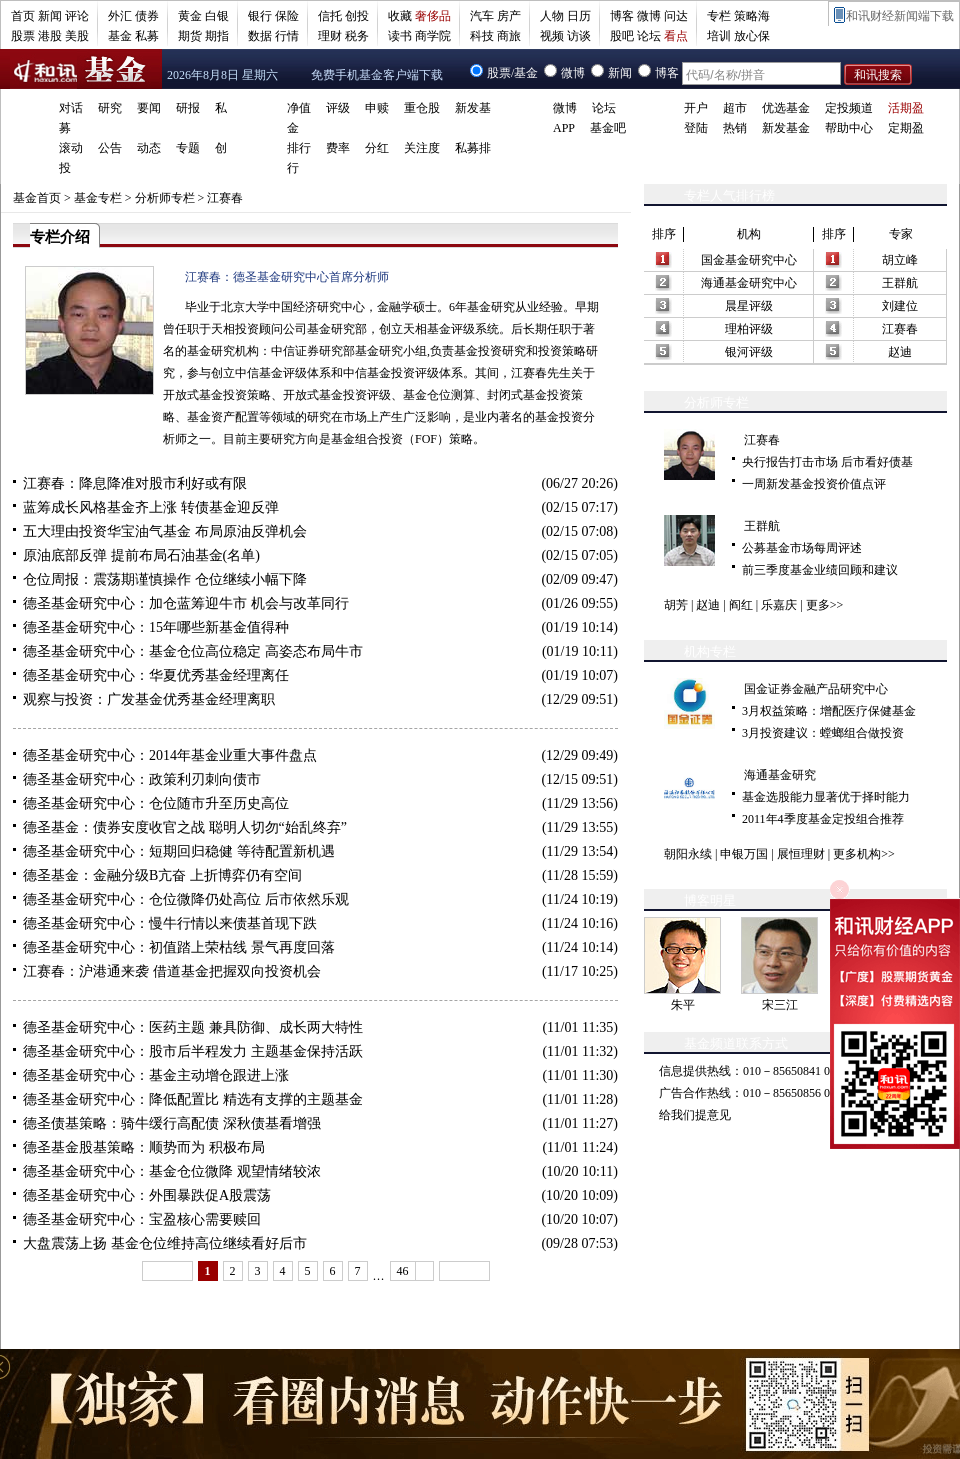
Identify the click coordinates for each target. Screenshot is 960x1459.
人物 (552, 16)
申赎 (377, 108)
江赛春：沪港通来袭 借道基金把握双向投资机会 (172, 971)
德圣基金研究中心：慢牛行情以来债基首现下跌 (170, 923)
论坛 (649, 36)
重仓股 (422, 108)
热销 (735, 128)
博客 (622, 16)
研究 (110, 108)
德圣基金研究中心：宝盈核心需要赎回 (142, 1219)
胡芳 (676, 605)
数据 (260, 36)
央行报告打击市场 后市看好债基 (827, 462)
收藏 (400, 16)
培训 (719, 36)
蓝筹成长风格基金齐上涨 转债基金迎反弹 (151, 507)
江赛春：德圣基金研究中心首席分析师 (287, 277)
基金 (120, 36)
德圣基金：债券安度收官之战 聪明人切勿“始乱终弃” (185, 827)
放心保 (752, 36)
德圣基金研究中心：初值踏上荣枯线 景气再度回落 (179, 947)
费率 (338, 148)
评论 (77, 16)
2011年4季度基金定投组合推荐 (823, 819)
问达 (676, 16)
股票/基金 (512, 73)
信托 (330, 16)
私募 (147, 36)
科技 (482, 36)
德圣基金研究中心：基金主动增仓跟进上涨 (156, 1075)
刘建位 (900, 306)
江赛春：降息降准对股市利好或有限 (135, 483)
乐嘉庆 (779, 605)
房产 (509, 16)
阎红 (741, 605)
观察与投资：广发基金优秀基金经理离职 (149, 699)
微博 (649, 16)
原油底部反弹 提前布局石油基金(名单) (141, 555)
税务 (357, 36)
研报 (188, 108)
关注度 (422, 148)
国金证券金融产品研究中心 (816, 689)
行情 (287, 36)
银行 (260, 16)
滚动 (71, 148)
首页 (23, 16)
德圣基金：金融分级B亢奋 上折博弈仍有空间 (162, 875)
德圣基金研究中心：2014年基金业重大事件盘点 (170, 755)
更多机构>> (864, 854)
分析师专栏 (165, 198)
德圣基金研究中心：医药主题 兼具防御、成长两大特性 (193, 1027)
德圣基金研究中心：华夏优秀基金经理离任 (156, 675)
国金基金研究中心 (749, 260)
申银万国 (744, 854)
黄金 (190, 16)
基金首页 (37, 198)
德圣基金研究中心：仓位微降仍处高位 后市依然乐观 (186, 899)
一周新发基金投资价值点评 (814, 484)
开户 (696, 108)
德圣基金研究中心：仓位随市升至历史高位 (156, 803)
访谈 (579, 36)
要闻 (149, 108)
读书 (400, 36)
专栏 (719, 16)
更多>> (825, 605)
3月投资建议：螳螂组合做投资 (823, 733)
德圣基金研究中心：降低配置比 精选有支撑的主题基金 (193, 1099)
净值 (299, 108)
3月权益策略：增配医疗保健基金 (829, 711)
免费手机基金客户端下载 (377, 75)
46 (403, 1271)
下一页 (464, 1271)
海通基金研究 (780, 775)
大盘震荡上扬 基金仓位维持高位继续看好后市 (165, 1243)
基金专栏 (98, 198)
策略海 (752, 16)
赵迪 (900, 352)
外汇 (120, 16)
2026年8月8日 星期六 (222, 75)
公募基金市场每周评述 (802, 548)
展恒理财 (801, 854)
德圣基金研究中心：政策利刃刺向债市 (142, 779)
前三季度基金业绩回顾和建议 (820, 570)
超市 (735, 108)
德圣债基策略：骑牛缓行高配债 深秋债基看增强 (172, 1123)
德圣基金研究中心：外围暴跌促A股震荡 (147, 1195)
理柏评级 (749, 329)
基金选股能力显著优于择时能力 (826, 797)
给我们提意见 (695, 1115)
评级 (338, 108)
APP (564, 128)
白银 (217, 16)
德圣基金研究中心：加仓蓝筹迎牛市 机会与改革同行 (186, 603)
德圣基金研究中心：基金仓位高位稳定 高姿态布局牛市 (193, 651)
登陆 (696, 128)
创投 (357, 16)
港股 (50, 36)
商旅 (509, 36)
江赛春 (225, 198)
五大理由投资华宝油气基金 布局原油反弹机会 (165, 531)
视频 (552, 36)
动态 (149, 148)
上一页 (167, 1271)
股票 (23, 36)
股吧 (622, 36)
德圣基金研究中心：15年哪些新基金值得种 (156, 627)
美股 (77, 36)
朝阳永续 (688, 854)
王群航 (900, 283)
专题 (188, 148)
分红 (377, 148)
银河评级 (749, 352)
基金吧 (608, 128)
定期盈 (906, 128)
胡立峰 (900, 260)
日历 (579, 16)
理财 (330, 36)
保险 (287, 16)
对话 (71, 108)
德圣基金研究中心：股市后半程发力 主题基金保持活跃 (193, 1051)
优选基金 (786, 108)
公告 (110, 148)
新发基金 (786, 128)
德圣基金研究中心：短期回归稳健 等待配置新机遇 (179, 851)
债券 (147, 16)
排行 (299, 148)
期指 (217, 36)
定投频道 (849, 108)
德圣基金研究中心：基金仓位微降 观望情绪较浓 (172, 1171)
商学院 (433, 36)
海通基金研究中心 (749, 283)
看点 (676, 36)
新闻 (50, 16)
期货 (190, 36)
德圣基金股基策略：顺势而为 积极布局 (144, 1147)
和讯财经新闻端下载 (900, 16)
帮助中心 (849, 128)
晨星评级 (749, 306)
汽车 (482, 16)
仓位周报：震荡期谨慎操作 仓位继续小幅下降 (165, 579)
